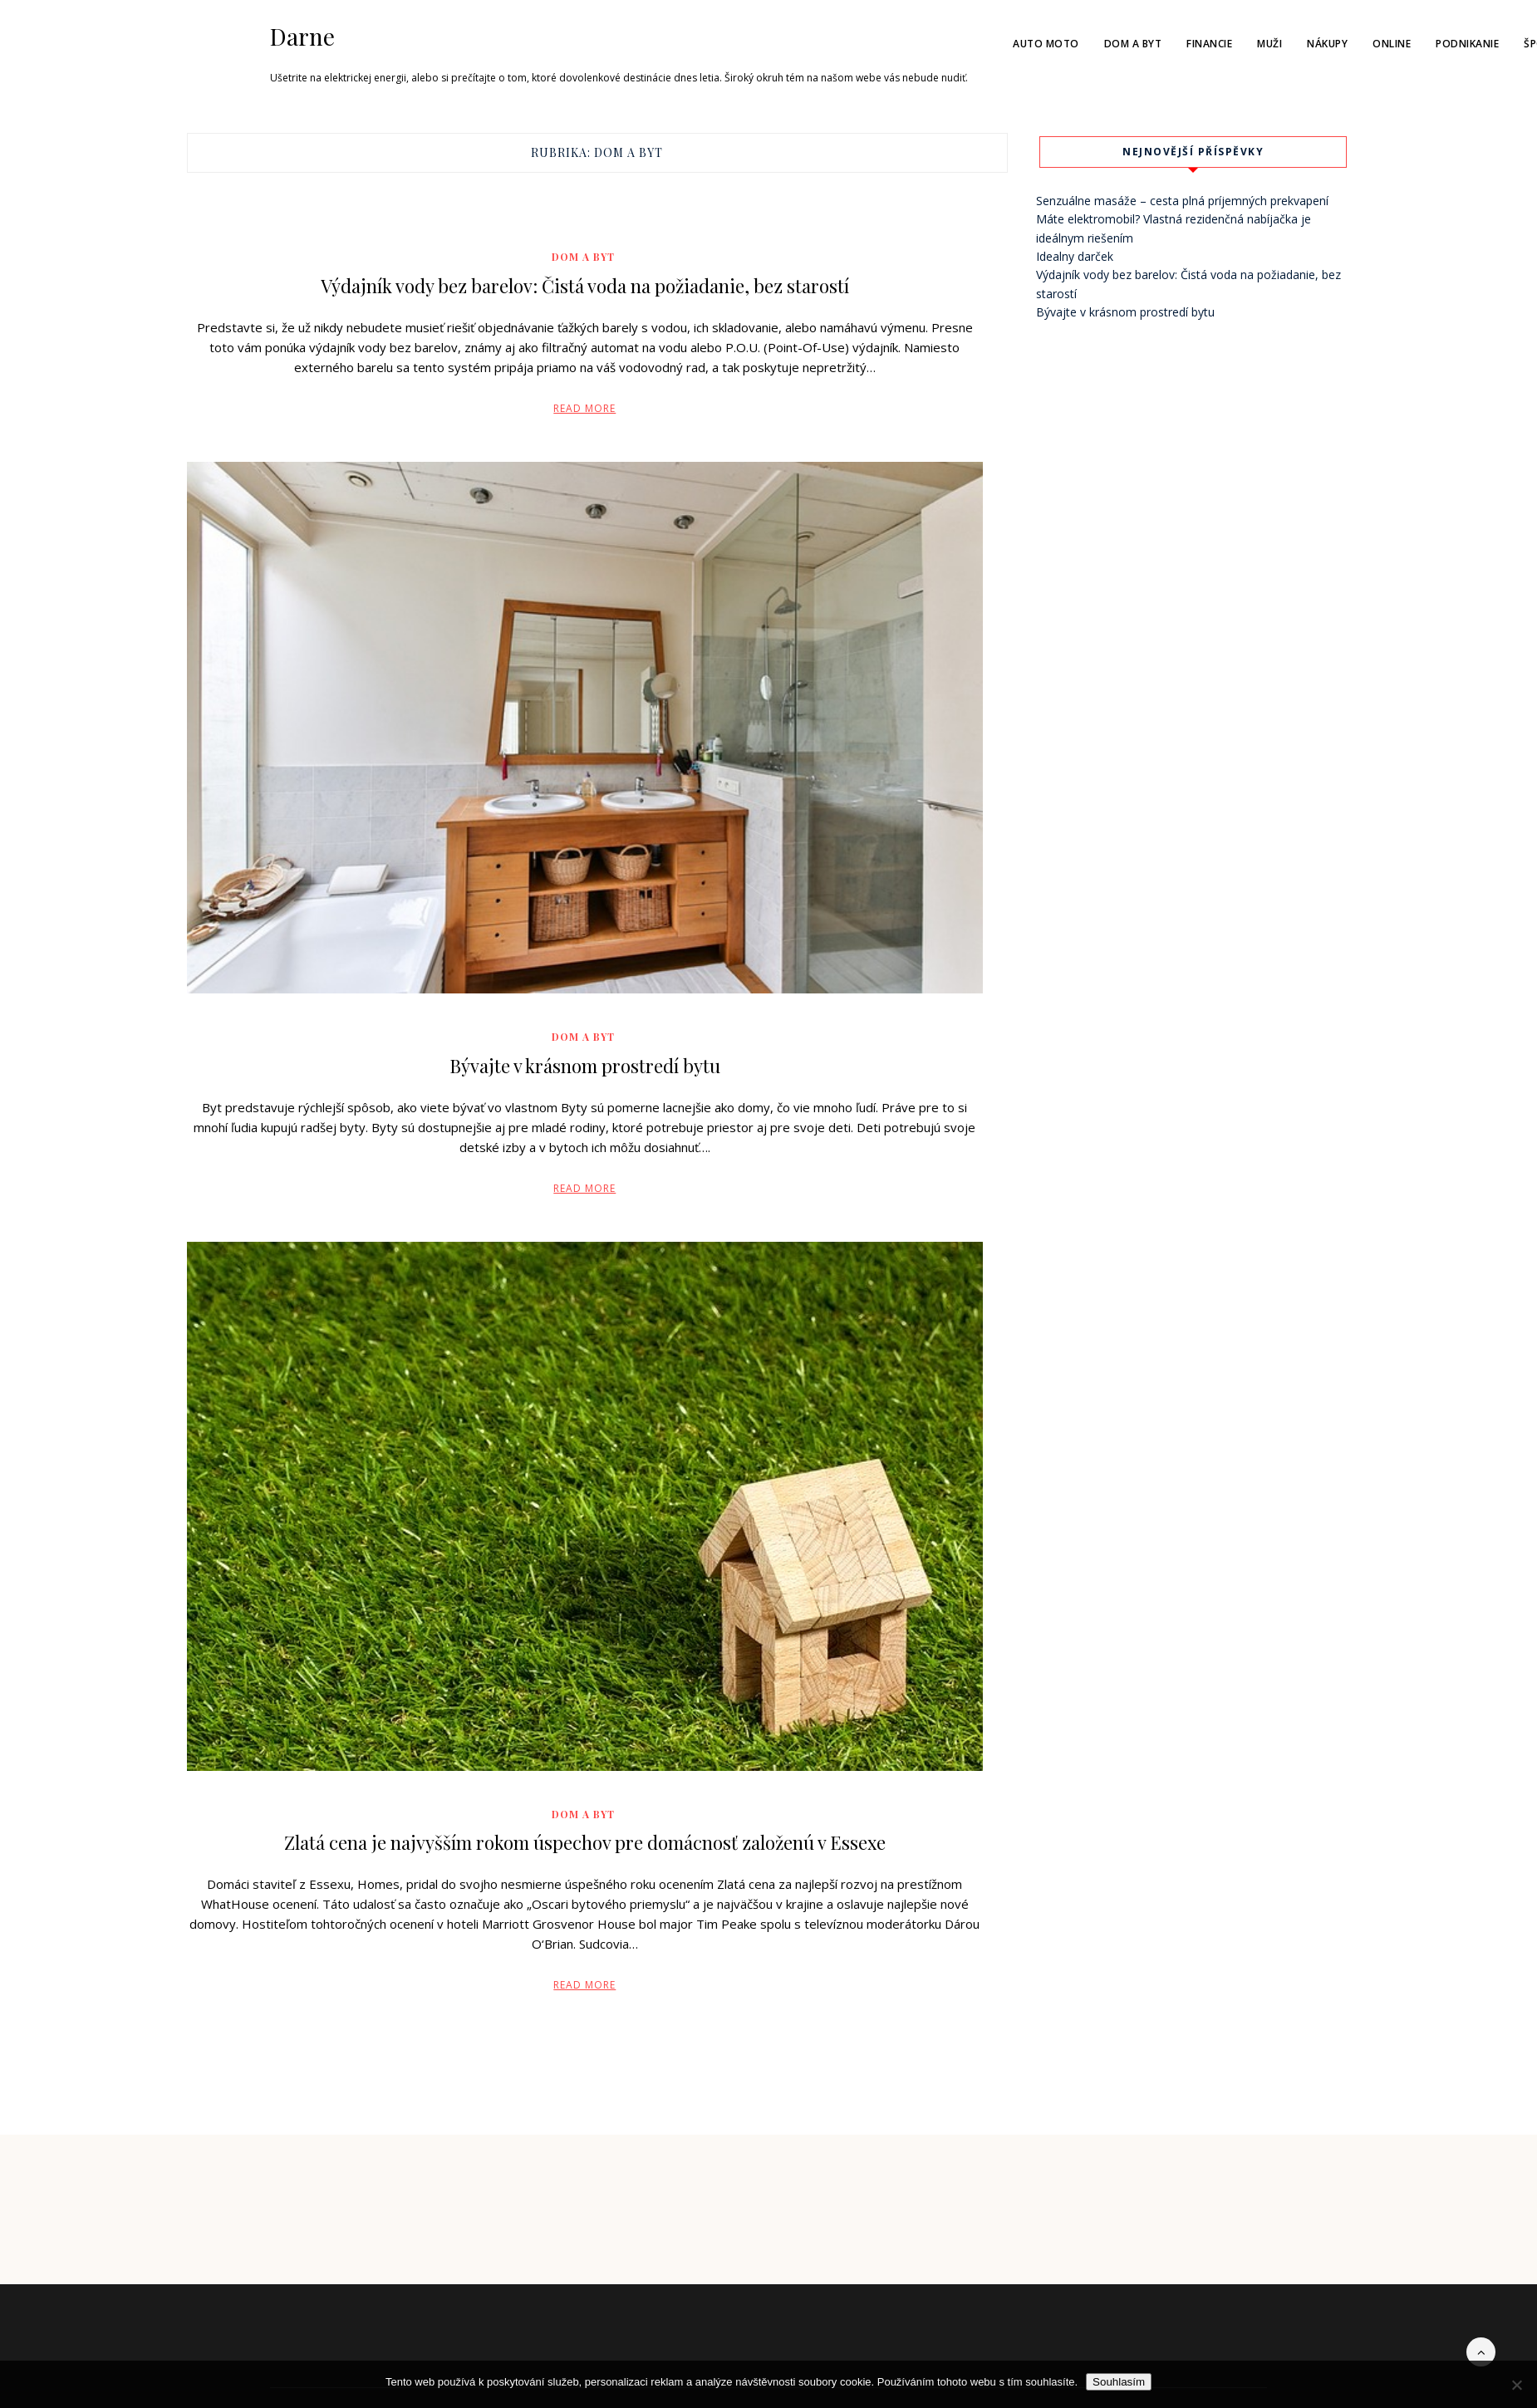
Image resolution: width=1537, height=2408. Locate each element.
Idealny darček (1074, 256)
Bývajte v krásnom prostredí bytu (584, 1065)
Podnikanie (1467, 44)
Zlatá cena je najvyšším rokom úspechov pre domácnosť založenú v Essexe (585, 1842)
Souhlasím (1119, 2382)
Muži (1269, 44)
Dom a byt (1133, 44)
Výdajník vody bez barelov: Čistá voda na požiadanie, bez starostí (585, 285)
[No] (1516, 2384)
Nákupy (1327, 44)
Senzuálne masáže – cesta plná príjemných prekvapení (1182, 200)
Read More (584, 408)
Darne (302, 36)
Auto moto (1046, 44)
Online (1391, 44)
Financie (1209, 44)
